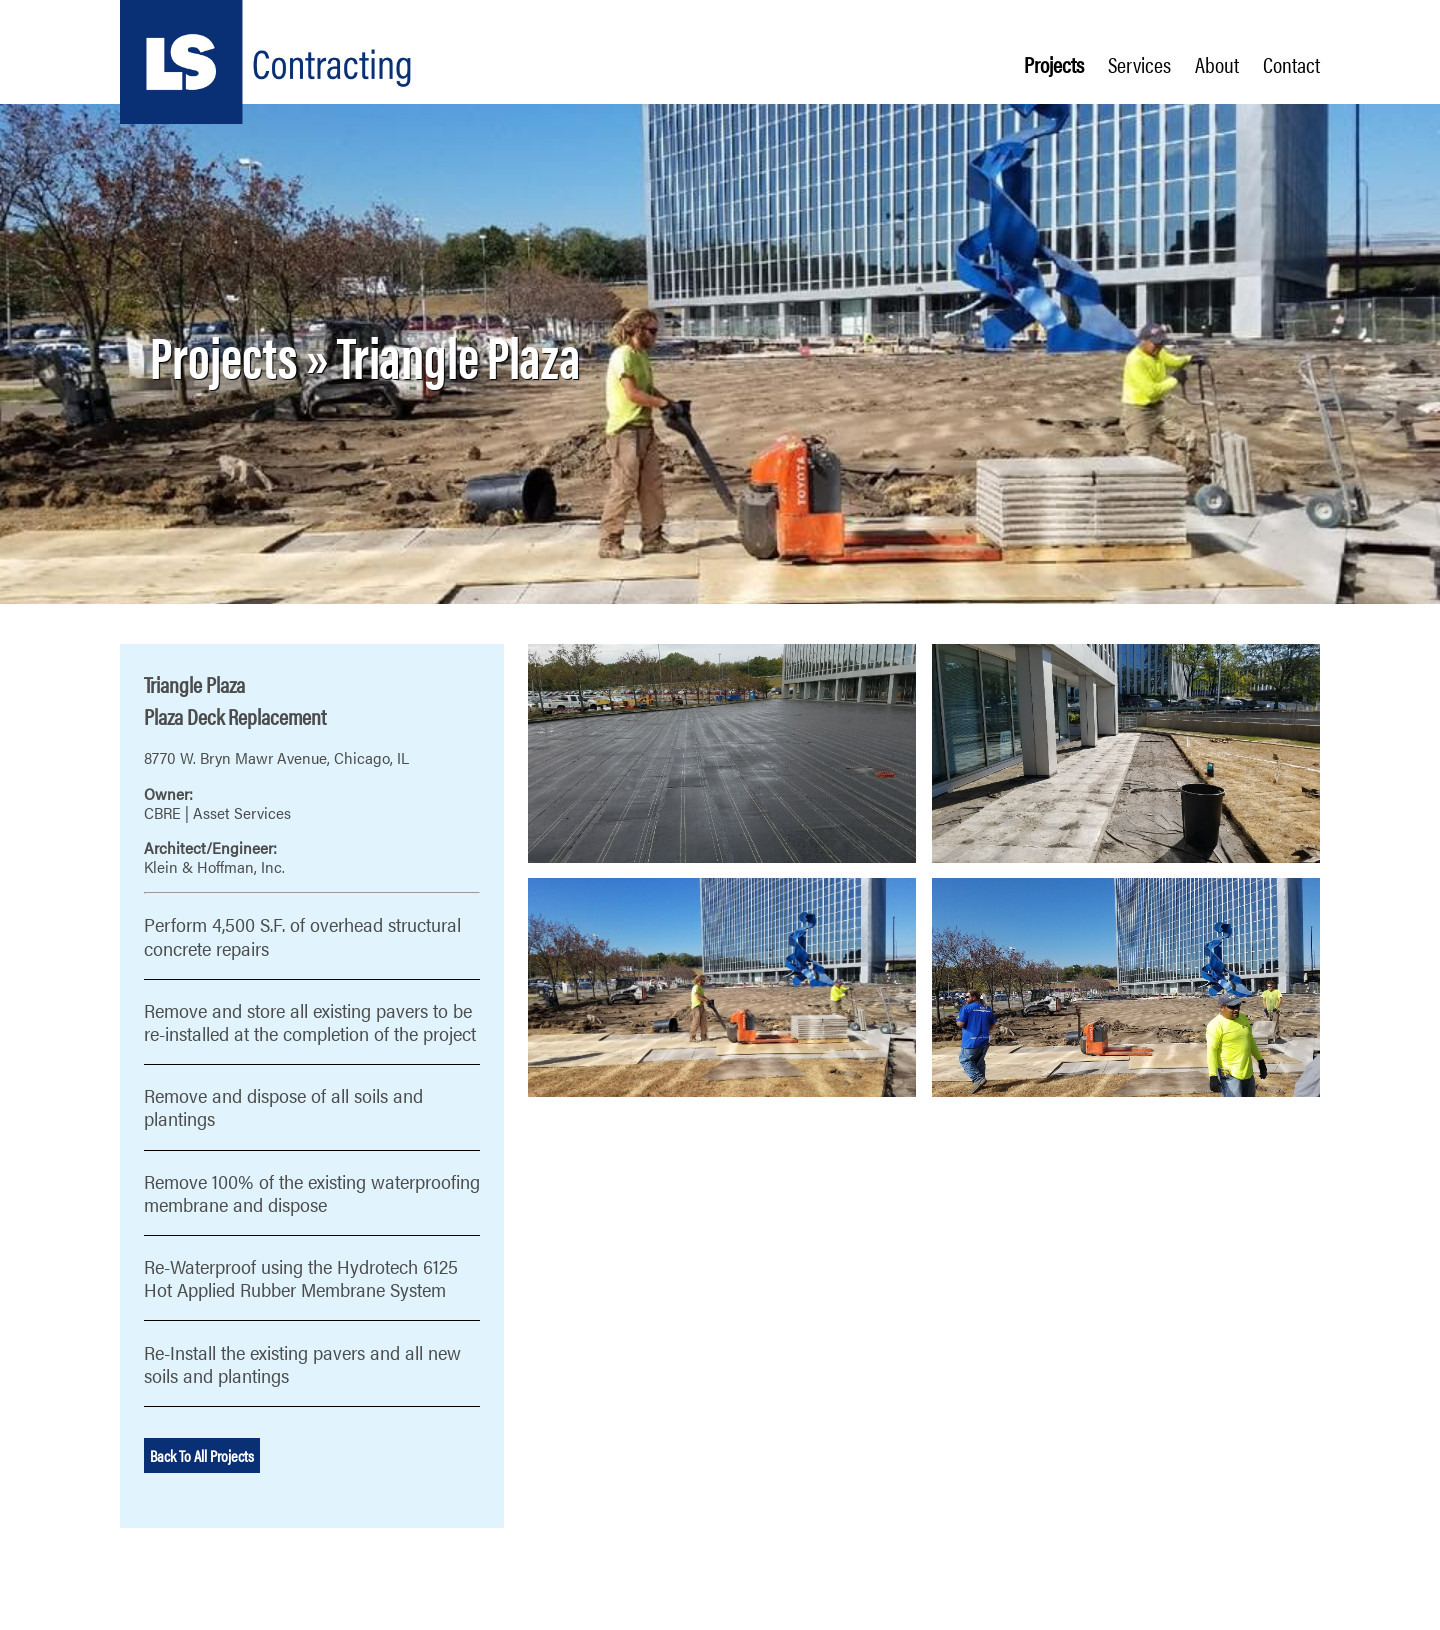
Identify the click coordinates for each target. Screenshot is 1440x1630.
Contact (1291, 64)
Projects (1054, 64)
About (1217, 64)
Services (1139, 64)
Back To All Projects (202, 1455)
